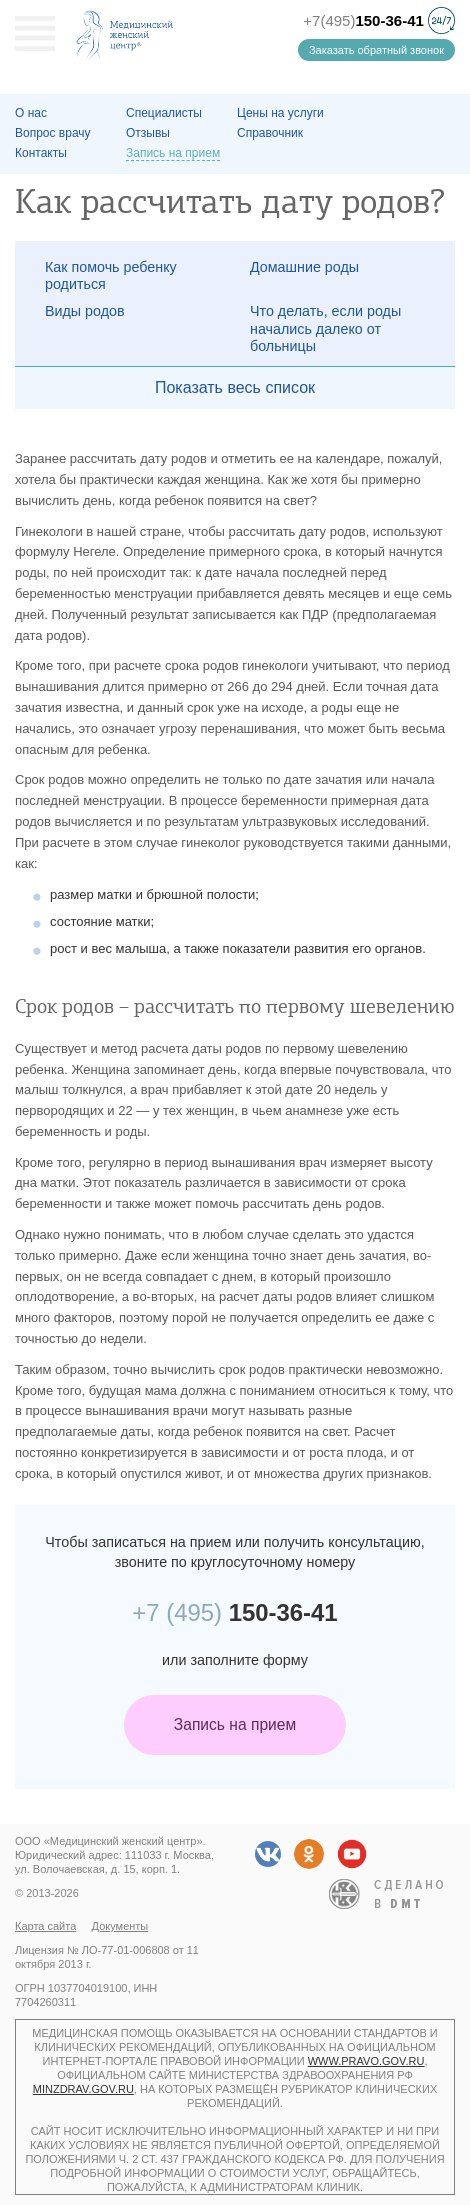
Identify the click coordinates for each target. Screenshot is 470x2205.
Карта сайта (45, 1926)
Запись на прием (235, 1724)
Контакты (41, 153)
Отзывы (148, 133)
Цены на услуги (280, 113)
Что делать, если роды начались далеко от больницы (325, 328)
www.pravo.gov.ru (366, 2061)
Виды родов (85, 311)
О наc (31, 113)
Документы (120, 1926)
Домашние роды (304, 267)
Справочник (270, 133)
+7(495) (363, 20)
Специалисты (164, 113)
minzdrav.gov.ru (83, 2089)
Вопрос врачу (53, 133)
